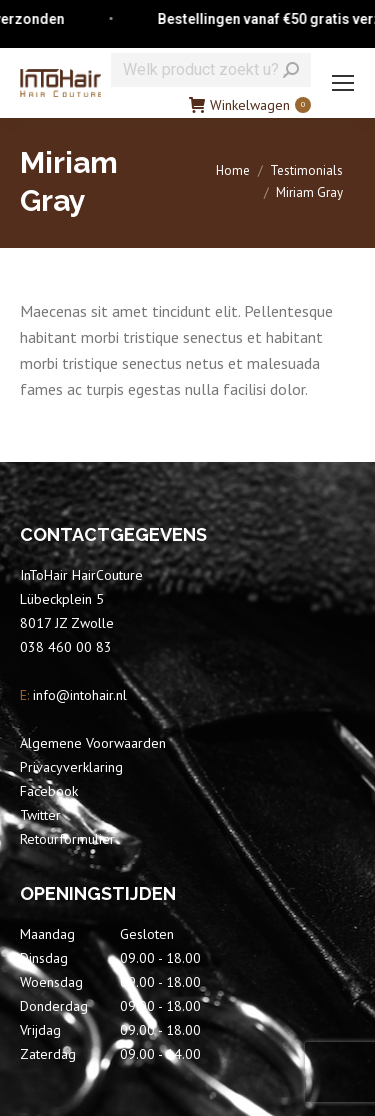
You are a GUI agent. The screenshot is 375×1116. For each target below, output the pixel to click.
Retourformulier (67, 839)
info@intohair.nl (78, 695)
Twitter (40, 815)
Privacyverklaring (71, 767)
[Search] (211, 70)
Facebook (49, 791)
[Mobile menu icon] (343, 83)
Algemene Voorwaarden (93, 743)
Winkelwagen (250, 105)
